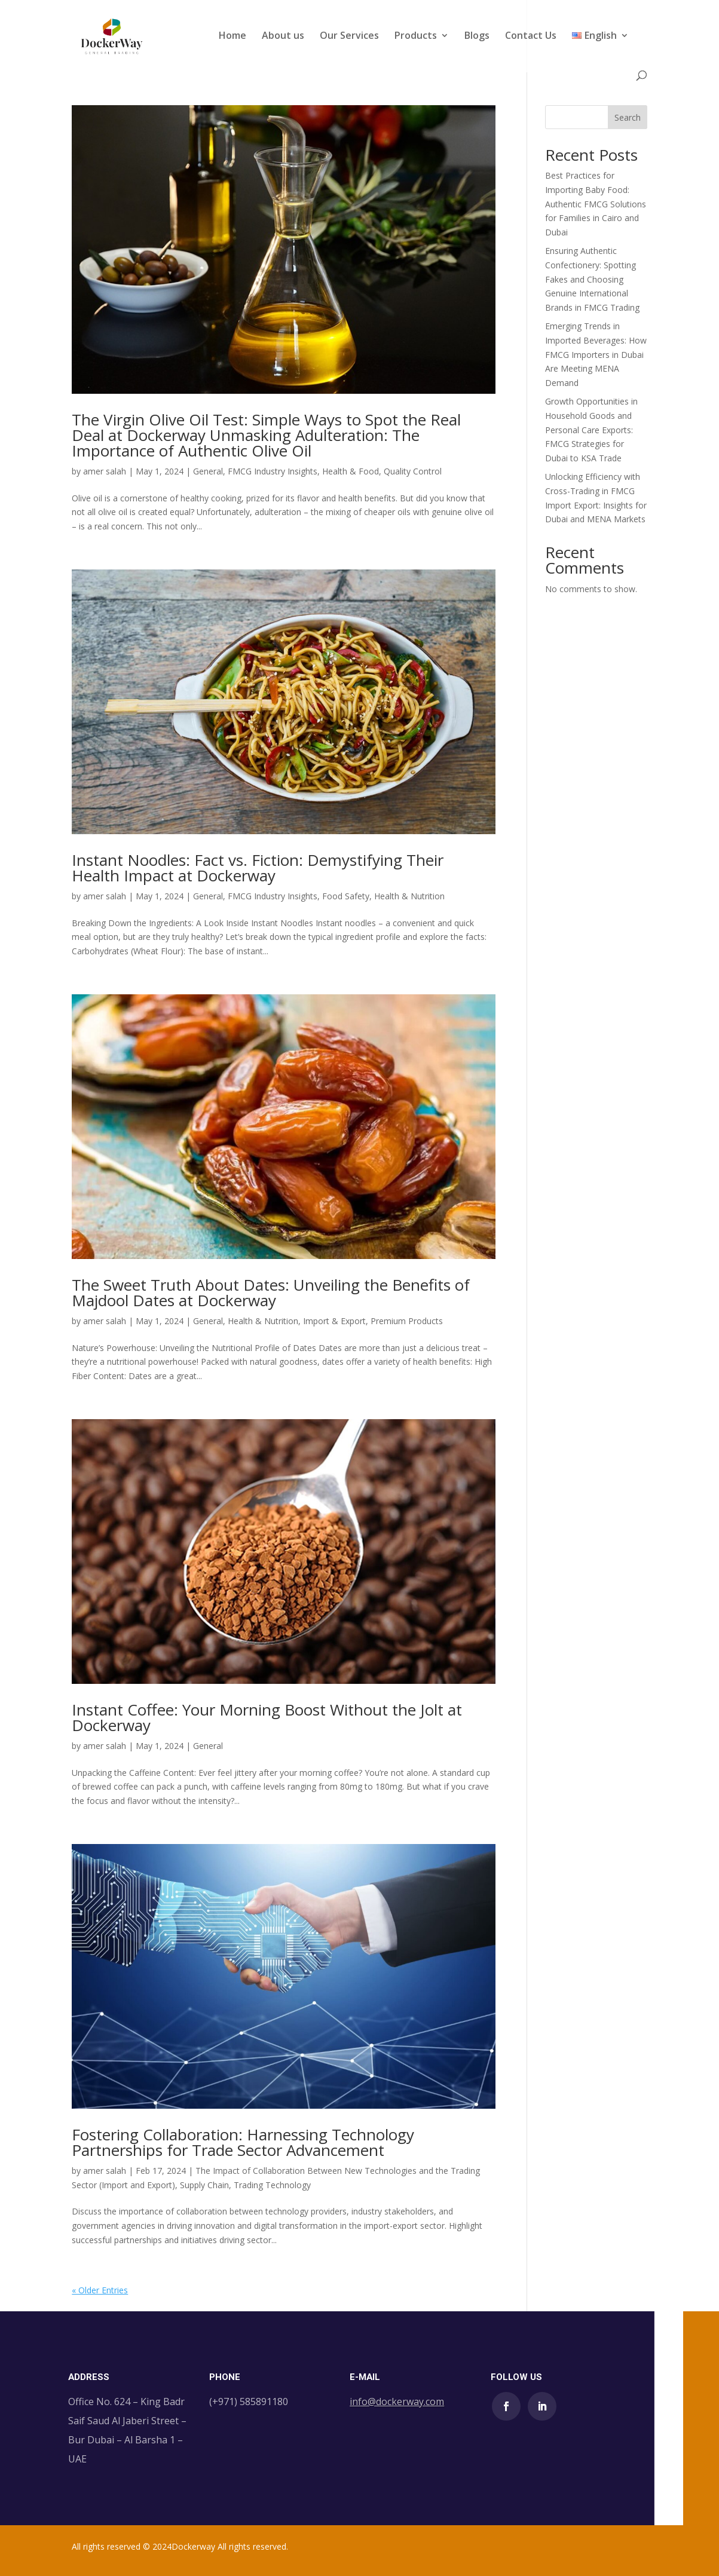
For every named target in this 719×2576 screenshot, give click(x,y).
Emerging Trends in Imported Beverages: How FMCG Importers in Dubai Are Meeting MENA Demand (596, 354)
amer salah (104, 471)
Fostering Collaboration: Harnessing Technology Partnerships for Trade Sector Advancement (243, 2142)
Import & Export (334, 1321)
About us (283, 36)
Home (232, 36)
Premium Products (407, 1321)
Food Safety (345, 896)
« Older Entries (100, 2290)
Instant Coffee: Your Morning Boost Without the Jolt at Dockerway (267, 1717)
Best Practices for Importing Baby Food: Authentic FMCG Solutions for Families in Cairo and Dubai (595, 204)
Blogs (476, 36)
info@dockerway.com (397, 2401)
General (208, 471)
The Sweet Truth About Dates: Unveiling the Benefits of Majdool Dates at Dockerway (271, 1292)
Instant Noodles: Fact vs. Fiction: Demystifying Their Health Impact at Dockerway (257, 867)
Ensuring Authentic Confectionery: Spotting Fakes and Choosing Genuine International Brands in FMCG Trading (592, 279)
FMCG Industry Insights (272, 471)
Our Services (349, 36)
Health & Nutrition (409, 896)
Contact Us (530, 36)
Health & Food (350, 471)
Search (627, 117)
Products (415, 36)
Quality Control (413, 471)
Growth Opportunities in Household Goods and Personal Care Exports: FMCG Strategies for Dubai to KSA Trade (591, 430)
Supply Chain (204, 2185)
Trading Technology (272, 2185)
